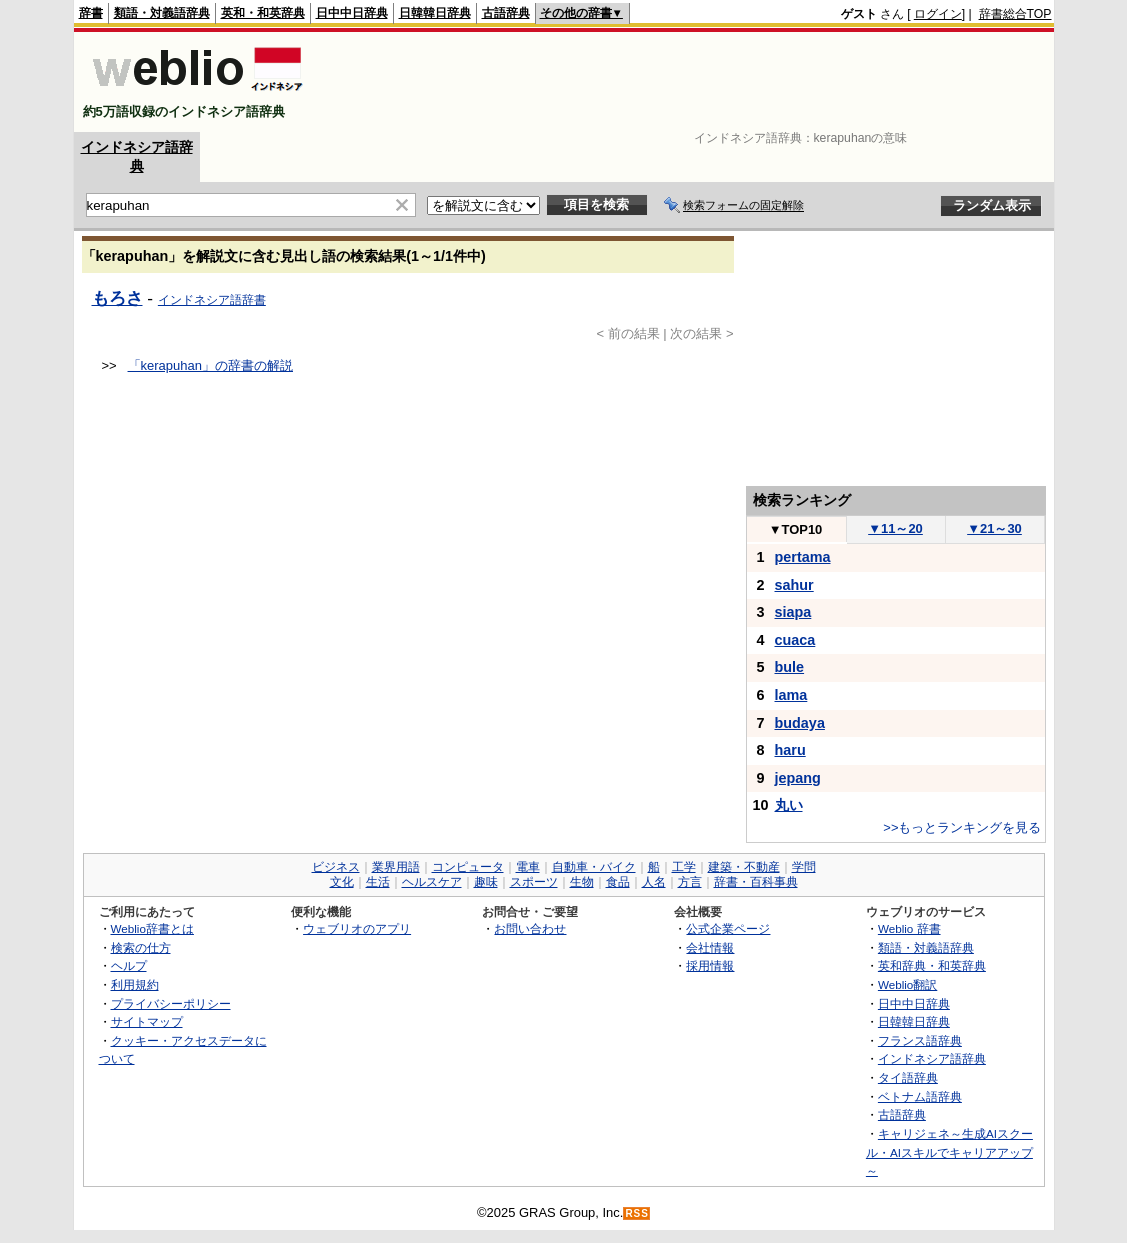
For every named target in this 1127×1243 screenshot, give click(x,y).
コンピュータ (468, 867)
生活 (378, 882)
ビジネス (336, 867)
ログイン (938, 14)
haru (790, 750)
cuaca (795, 640)
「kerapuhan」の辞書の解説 (210, 365)
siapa (793, 612)
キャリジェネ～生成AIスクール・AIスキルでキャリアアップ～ (949, 1152)
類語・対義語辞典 (162, 13)
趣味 (486, 882)
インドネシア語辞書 (212, 300)
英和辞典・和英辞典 (932, 965)
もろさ (117, 298)
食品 (618, 882)
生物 (582, 882)
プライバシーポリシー (171, 1003)
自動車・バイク (594, 867)
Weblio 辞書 (909, 928)
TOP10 (796, 529)
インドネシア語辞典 (932, 1058)
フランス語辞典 (920, 1040)
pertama (803, 557)
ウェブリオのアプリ (357, 928)
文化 (342, 882)
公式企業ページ (728, 928)
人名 (654, 882)
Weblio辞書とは (152, 928)
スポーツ (534, 882)
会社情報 (710, 947)
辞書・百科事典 (756, 882)
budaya (800, 723)
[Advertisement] (688, 82)
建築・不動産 (744, 867)
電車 (528, 867)
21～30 (994, 528)
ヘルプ (129, 965)
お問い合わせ (530, 928)
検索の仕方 (141, 947)
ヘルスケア (432, 882)
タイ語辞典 (908, 1077)
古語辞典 (506, 13)
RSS (637, 1213)
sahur (794, 585)
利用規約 (135, 984)
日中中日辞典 (352, 13)
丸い (789, 805)
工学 (684, 867)
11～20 (895, 528)
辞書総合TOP (1015, 14)
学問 (804, 867)
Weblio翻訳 (907, 984)
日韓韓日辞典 (435, 13)
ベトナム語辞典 (920, 1096)
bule (790, 667)
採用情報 (710, 965)
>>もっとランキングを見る (962, 827)
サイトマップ (147, 1021)
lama (791, 695)
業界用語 (396, 867)
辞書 (91, 13)
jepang (798, 778)
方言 (690, 882)
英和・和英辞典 (263, 13)
